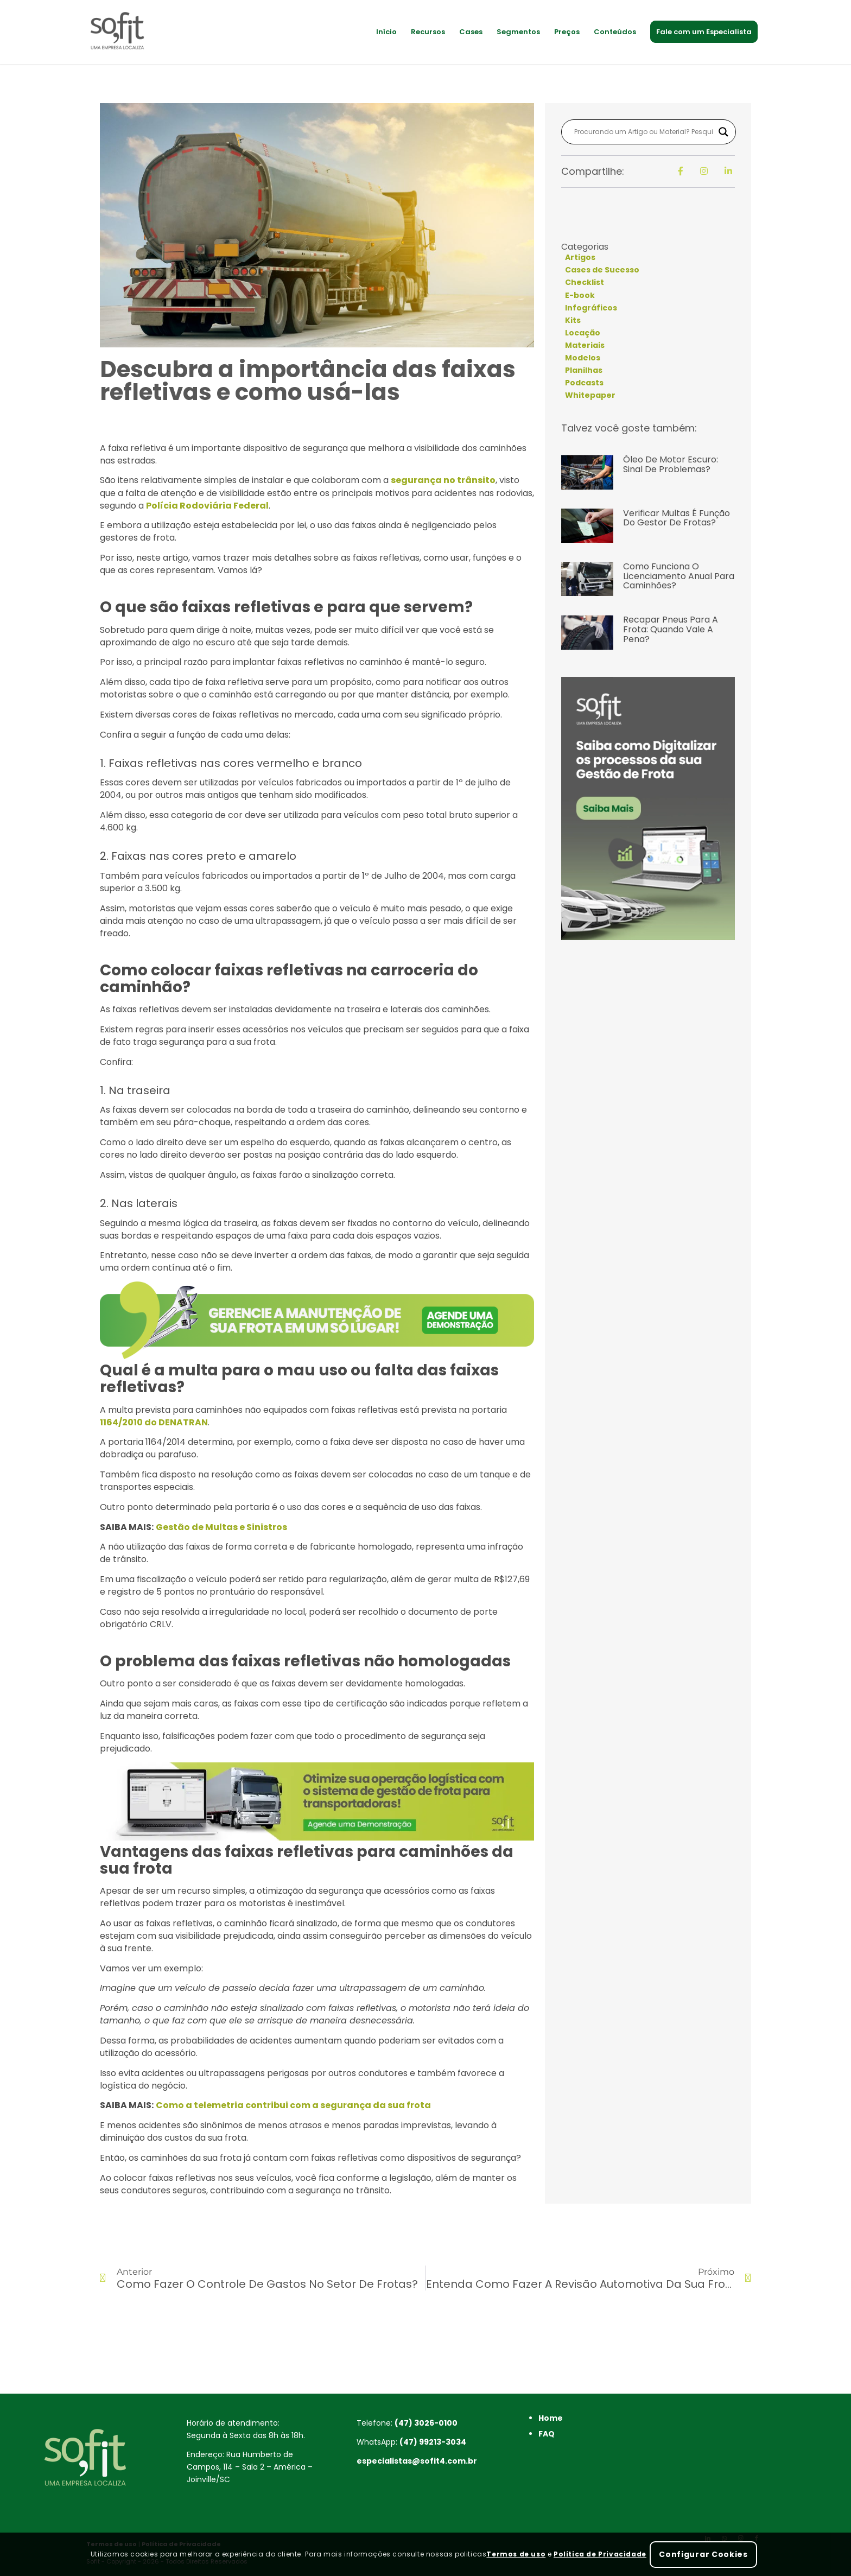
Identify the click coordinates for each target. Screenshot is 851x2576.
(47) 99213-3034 (432, 2442)
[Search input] (643, 131)
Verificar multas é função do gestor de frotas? (676, 518)
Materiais (585, 345)
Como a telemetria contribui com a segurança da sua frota (293, 2105)
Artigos (580, 257)
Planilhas (583, 370)
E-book (580, 295)
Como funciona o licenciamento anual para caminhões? (678, 576)
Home (550, 2418)
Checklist (584, 282)
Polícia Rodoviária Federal (207, 505)
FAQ (546, 2433)
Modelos (582, 357)
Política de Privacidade (600, 2554)
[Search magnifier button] (723, 131)
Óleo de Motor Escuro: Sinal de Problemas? (670, 464)
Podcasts (584, 382)
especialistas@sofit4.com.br (417, 2461)
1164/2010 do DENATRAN (154, 1422)
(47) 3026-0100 (426, 2423)
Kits (573, 320)
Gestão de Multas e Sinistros (221, 1527)
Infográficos (591, 307)
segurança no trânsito (443, 480)
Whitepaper (590, 395)
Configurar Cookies (703, 2554)
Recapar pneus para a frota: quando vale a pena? (670, 629)
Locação (582, 332)
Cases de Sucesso (602, 269)
